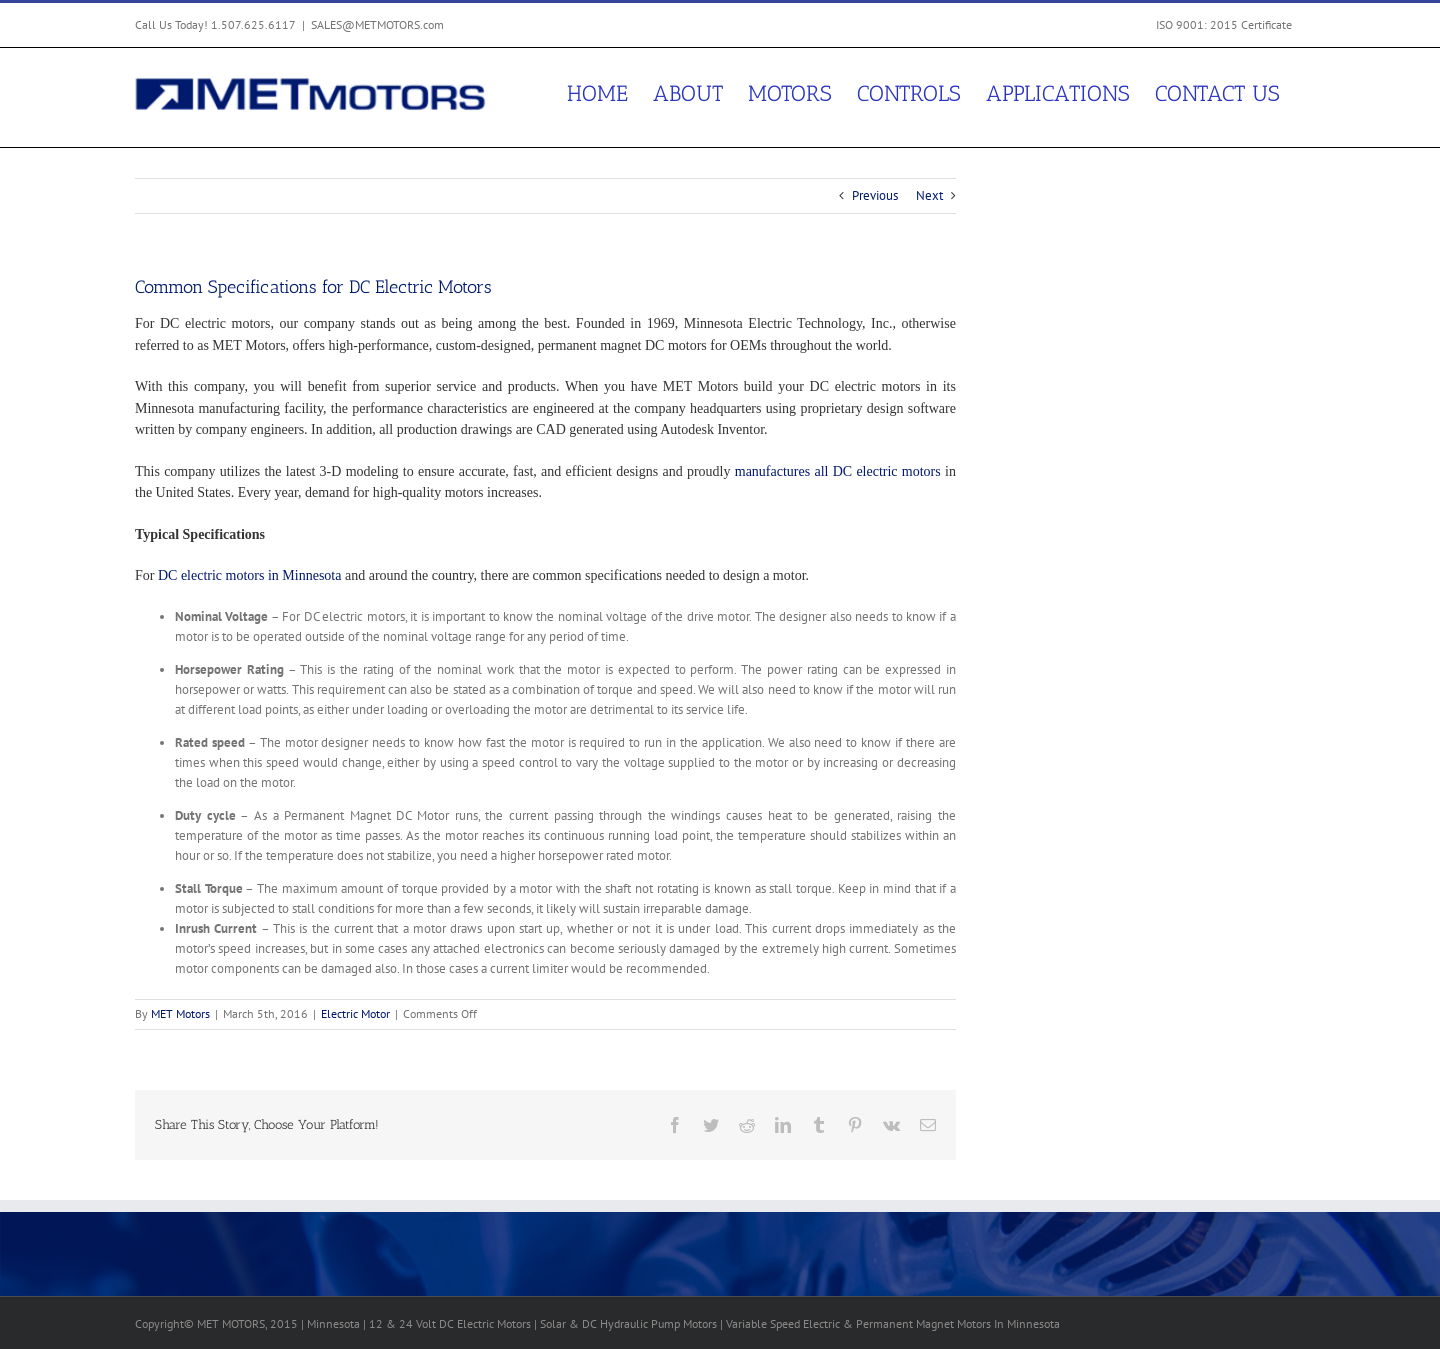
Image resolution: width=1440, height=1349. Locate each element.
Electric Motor (355, 1013)
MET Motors (180, 1013)
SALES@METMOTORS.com (377, 24)
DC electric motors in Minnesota (250, 575)
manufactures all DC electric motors (838, 471)
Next (929, 195)
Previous (875, 195)
